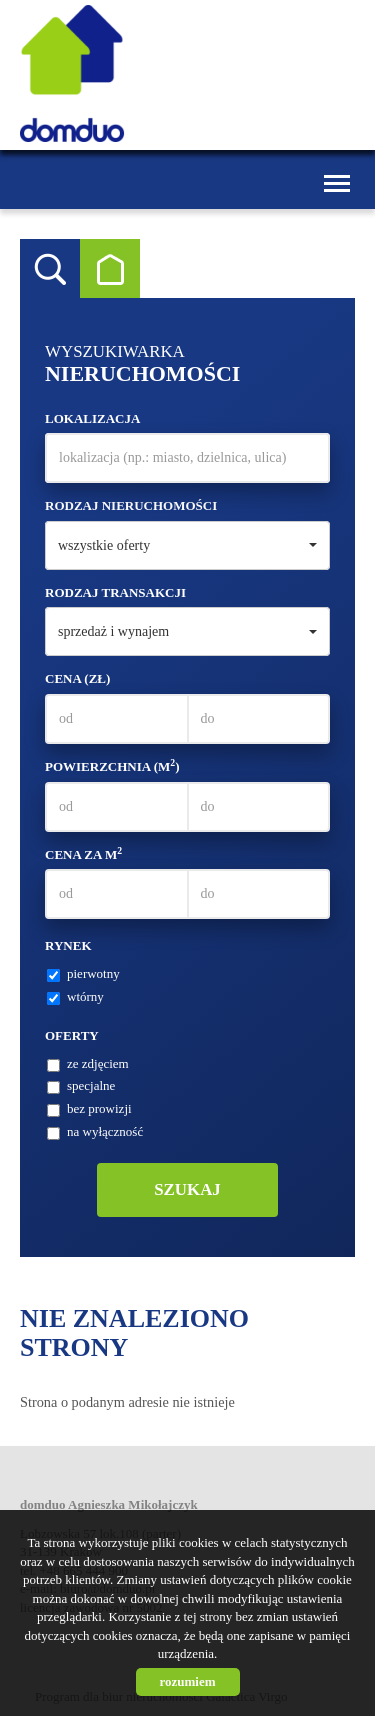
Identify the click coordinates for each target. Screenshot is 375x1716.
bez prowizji (89, 1109)
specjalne (81, 1086)
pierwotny (83, 974)
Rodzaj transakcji (115, 592)
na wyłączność (95, 1132)
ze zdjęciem (88, 1064)
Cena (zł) (77, 678)
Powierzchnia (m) (112, 766)
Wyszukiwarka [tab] (50, 269)
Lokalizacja (92, 418)
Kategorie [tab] (110, 269)
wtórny (75, 997)
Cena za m (83, 854)
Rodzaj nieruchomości (131, 505)
